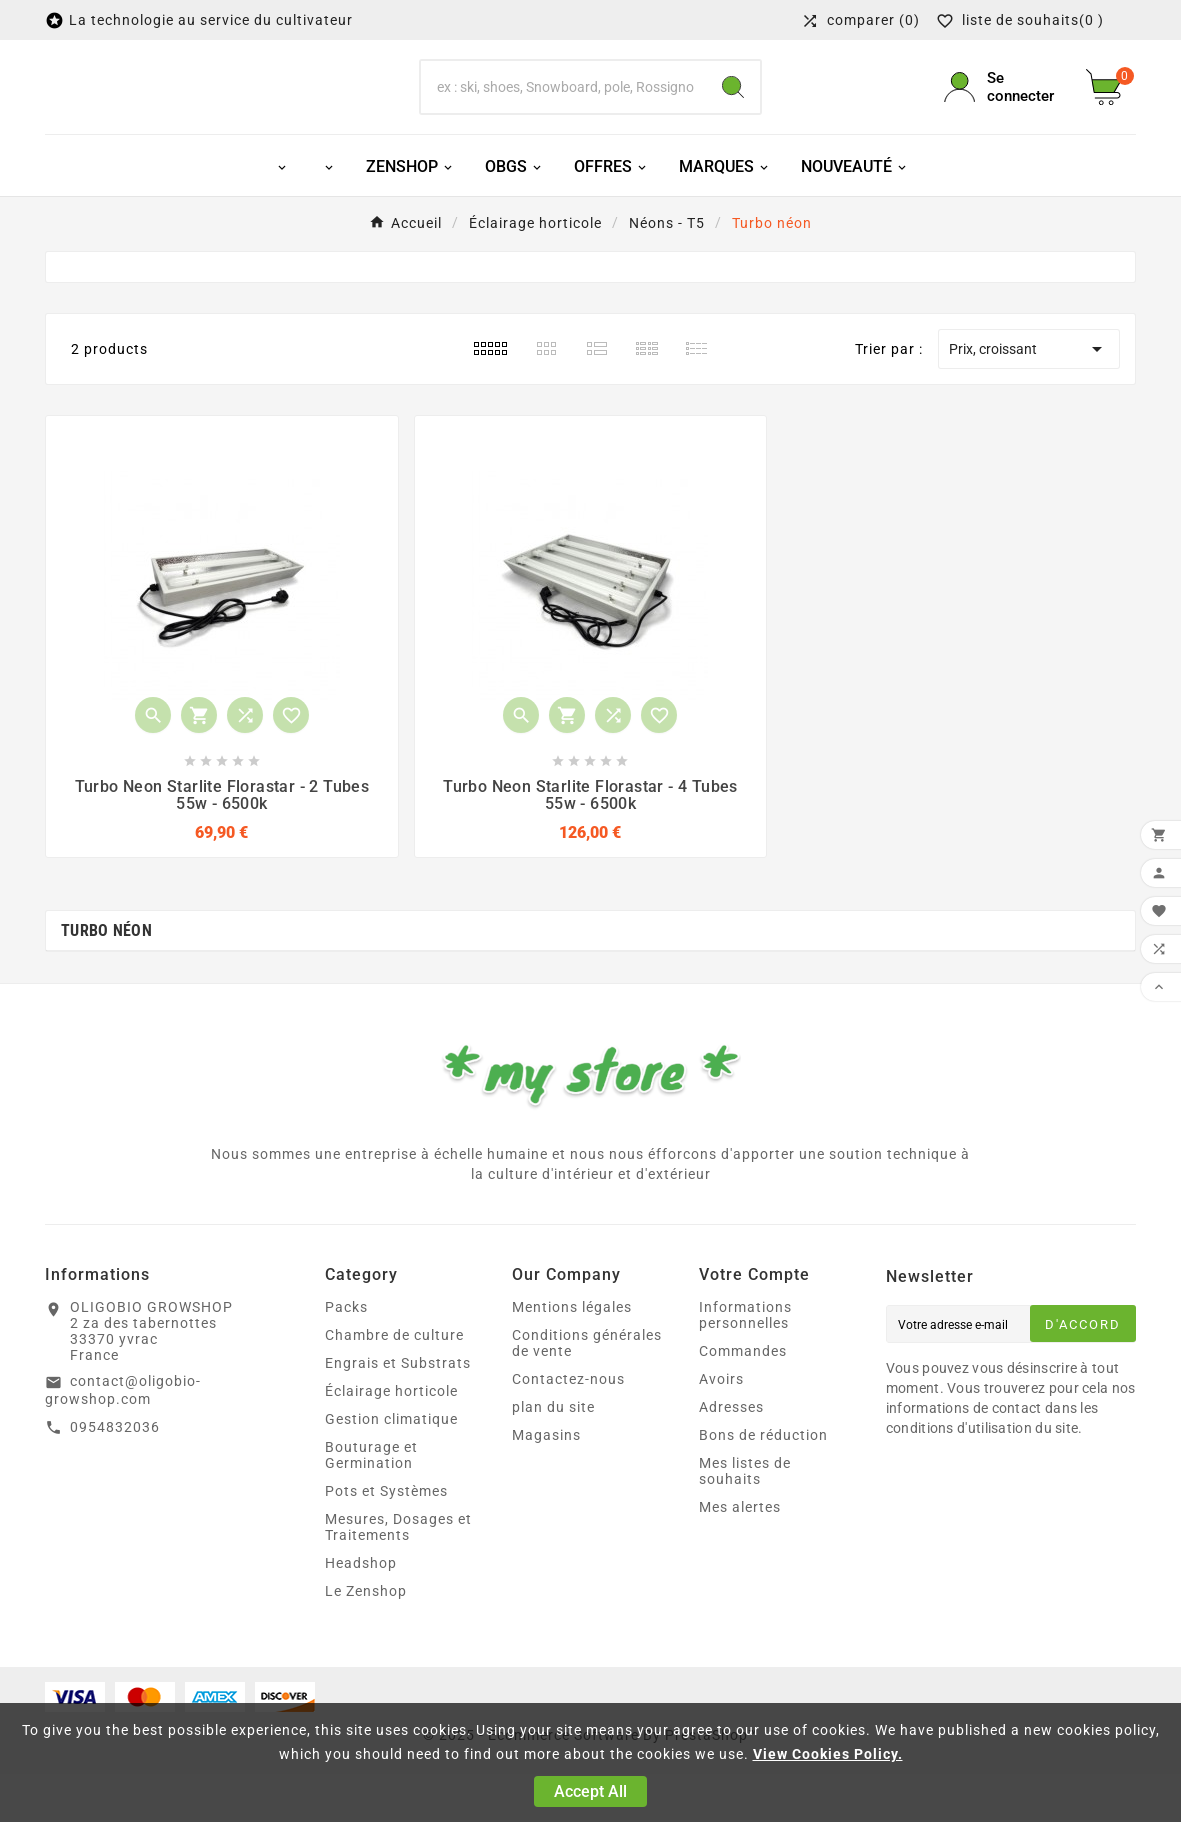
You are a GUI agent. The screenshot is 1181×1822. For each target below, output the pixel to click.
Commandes (743, 1399)
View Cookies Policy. (828, 1754)
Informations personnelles (745, 1363)
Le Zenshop (366, 1639)
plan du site (553, 1455)
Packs (346, 1355)
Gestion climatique (391, 1467)
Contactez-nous (568, 1427)
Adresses (731, 1455)
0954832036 (115, 1475)
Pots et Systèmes (386, 1539)
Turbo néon (106, 978)
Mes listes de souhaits (745, 1519)
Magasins (546, 1483)
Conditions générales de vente (587, 1391)
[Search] (733, 111)
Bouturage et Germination (371, 1503)
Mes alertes (740, 1555)
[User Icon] (1003, 111)
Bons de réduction (763, 1483)
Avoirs (721, 1427)
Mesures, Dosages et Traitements (398, 1575)
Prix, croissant (1029, 397)
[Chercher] (564, 111)
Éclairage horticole (391, 1439)
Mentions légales (572, 1355)
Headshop (361, 1611)
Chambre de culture (394, 1383)
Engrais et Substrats (398, 1411)
